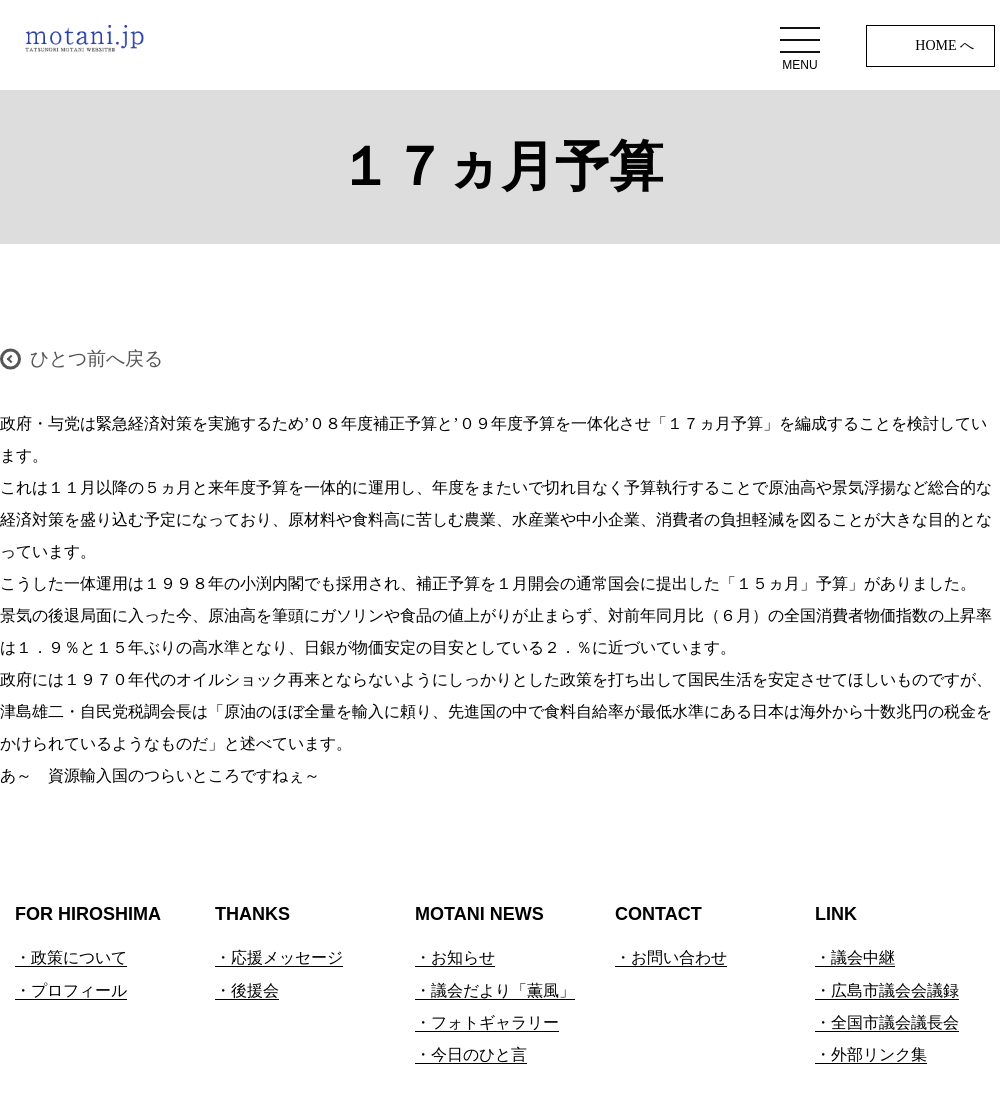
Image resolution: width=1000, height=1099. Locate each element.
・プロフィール (71, 990)
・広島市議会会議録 (887, 990)
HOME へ (944, 45)
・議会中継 (855, 957)
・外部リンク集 (871, 1054)
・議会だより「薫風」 (495, 990)
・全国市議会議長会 (887, 1022)
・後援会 (247, 990)
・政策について (71, 957)
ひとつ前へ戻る (96, 358)
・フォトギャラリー (487, 1022)
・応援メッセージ (279, 957)
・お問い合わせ (671, 957)
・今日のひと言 (471, 1054)
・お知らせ (455, 957)
